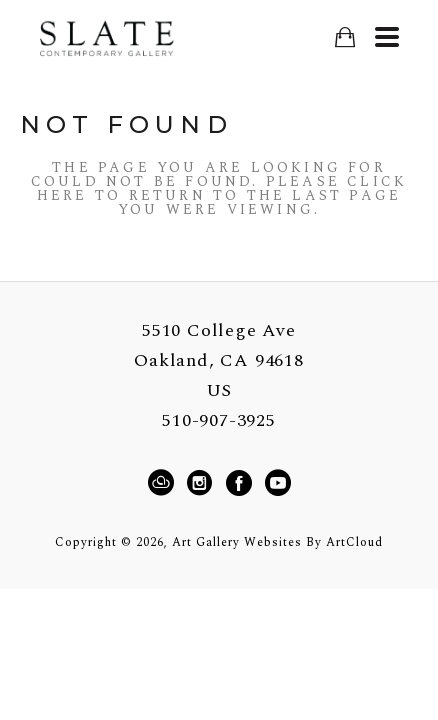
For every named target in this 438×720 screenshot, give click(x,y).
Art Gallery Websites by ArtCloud (277, 542)
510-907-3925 (219, 421)
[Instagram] (202, 483)
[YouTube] (277, 483)
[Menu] (386, 37)
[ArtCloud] (164, 483)
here (62, 195)
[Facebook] (242, 483)
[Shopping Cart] (344, 37)
